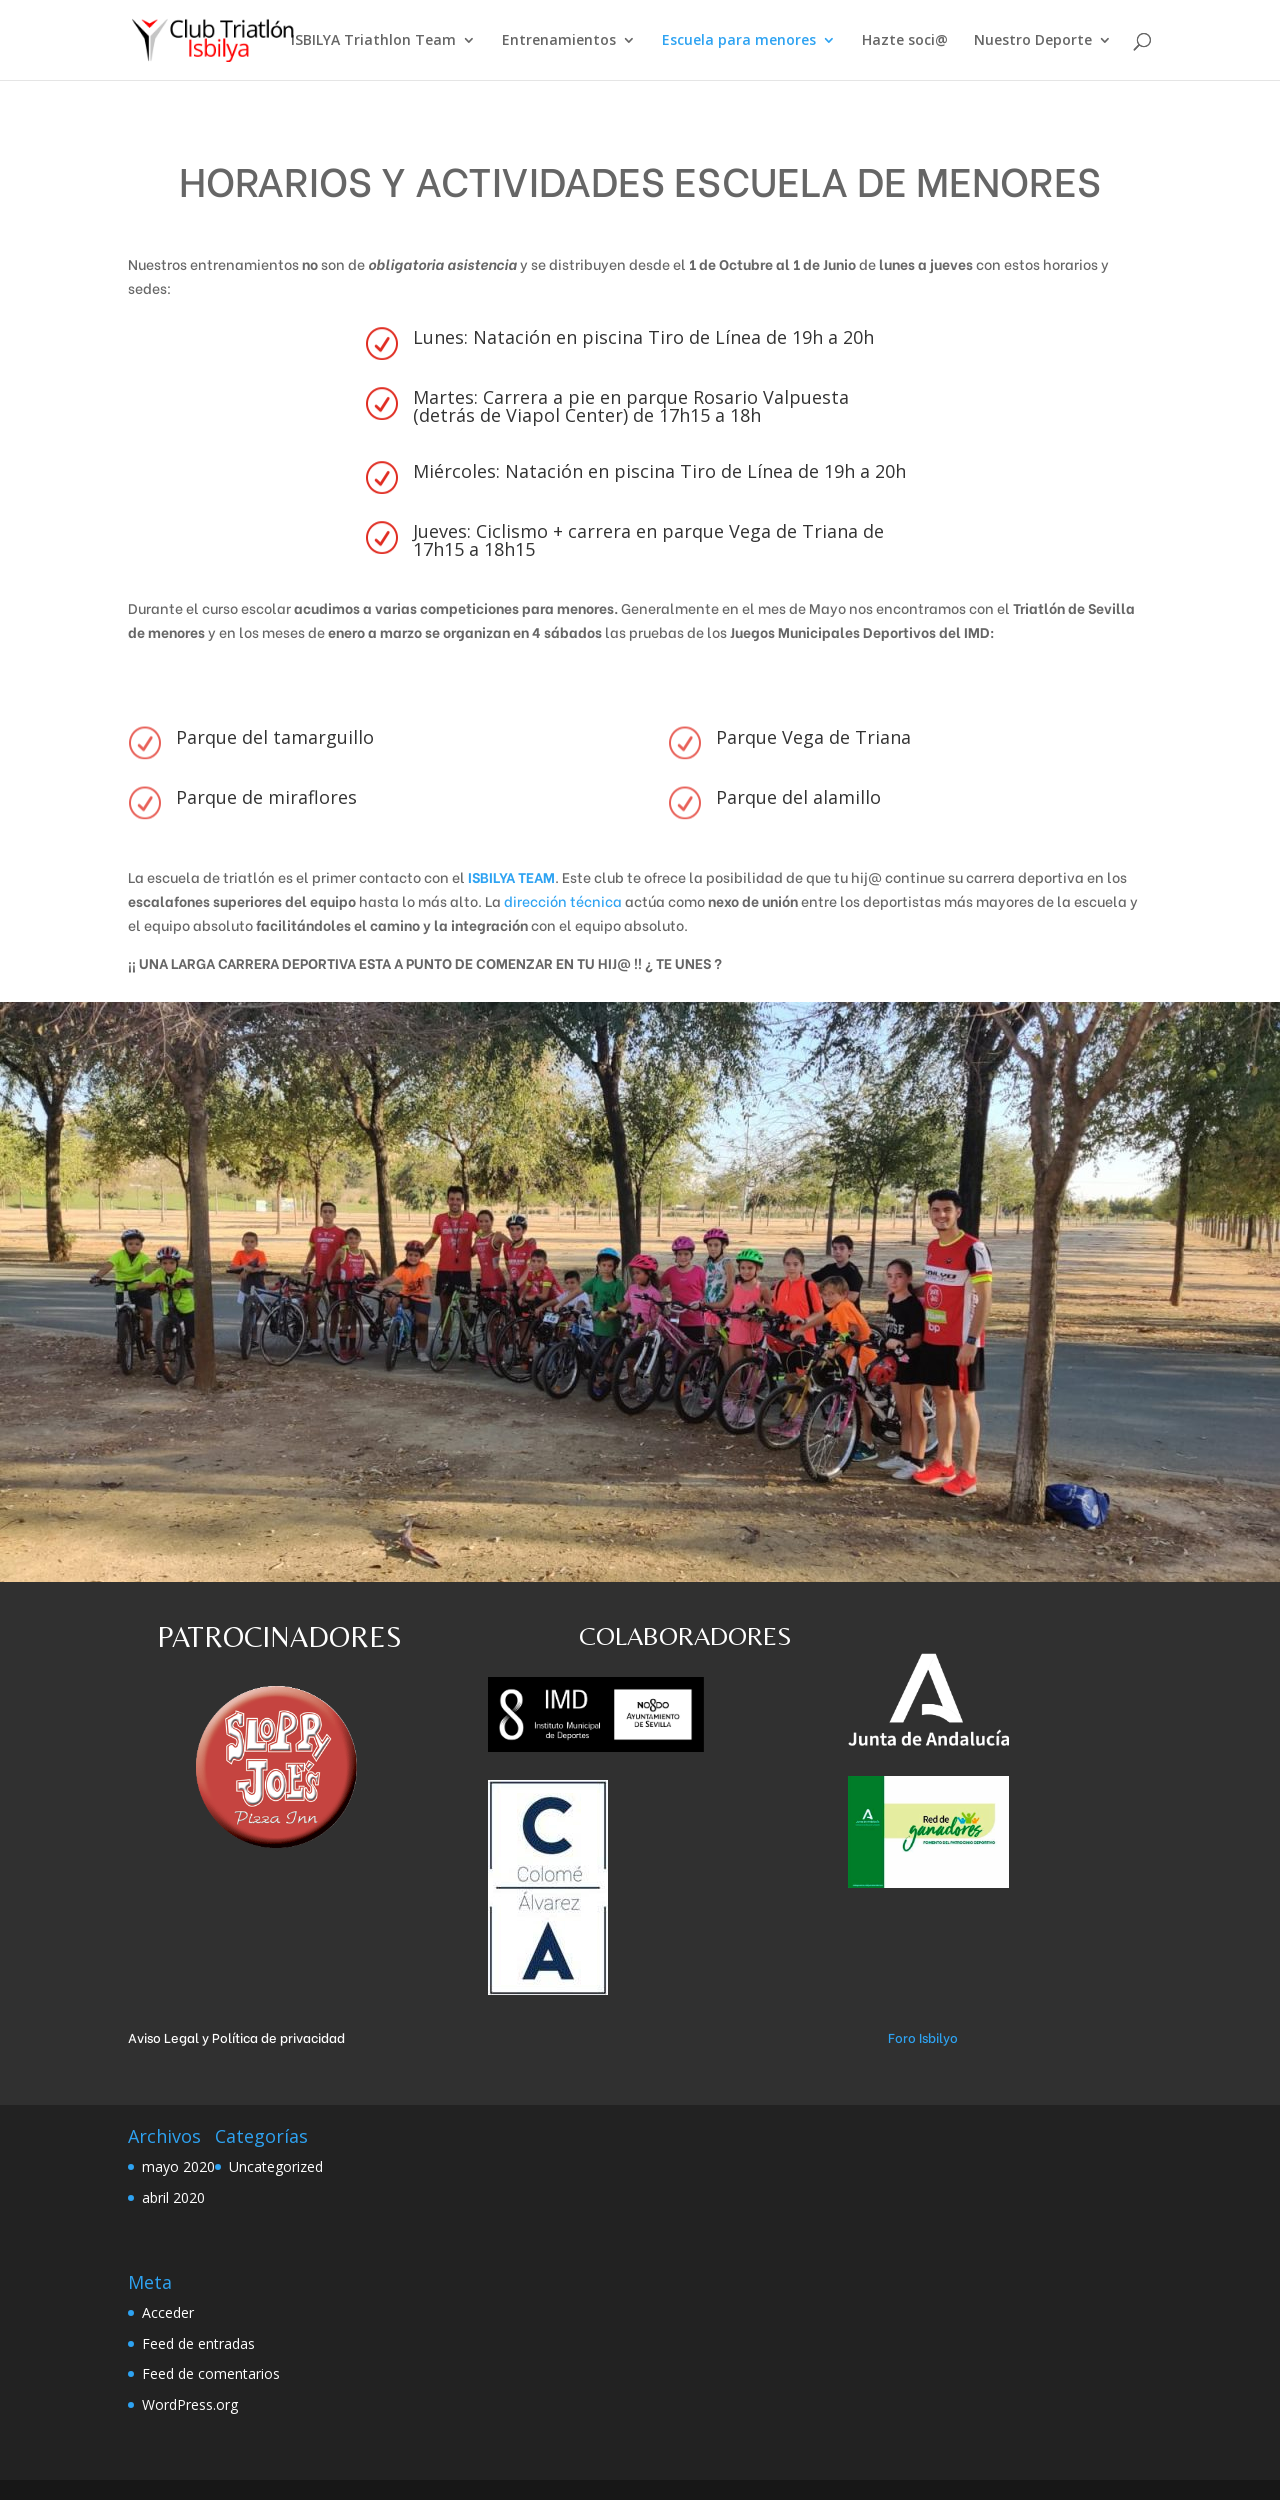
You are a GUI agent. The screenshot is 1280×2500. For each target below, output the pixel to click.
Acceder (168, 2312)
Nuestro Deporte (1033, 41)
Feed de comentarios (211, 2373)
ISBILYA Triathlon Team (373, 41)
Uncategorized (276, 2166)
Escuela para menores (739, 41)
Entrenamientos (559, 41)
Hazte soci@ (905, 41)
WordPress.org (190, 2404)
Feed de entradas (198, 2343)
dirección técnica (563, 900)
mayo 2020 (178, 2166)
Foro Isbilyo (923, 2036)
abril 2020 (173, 2197)
